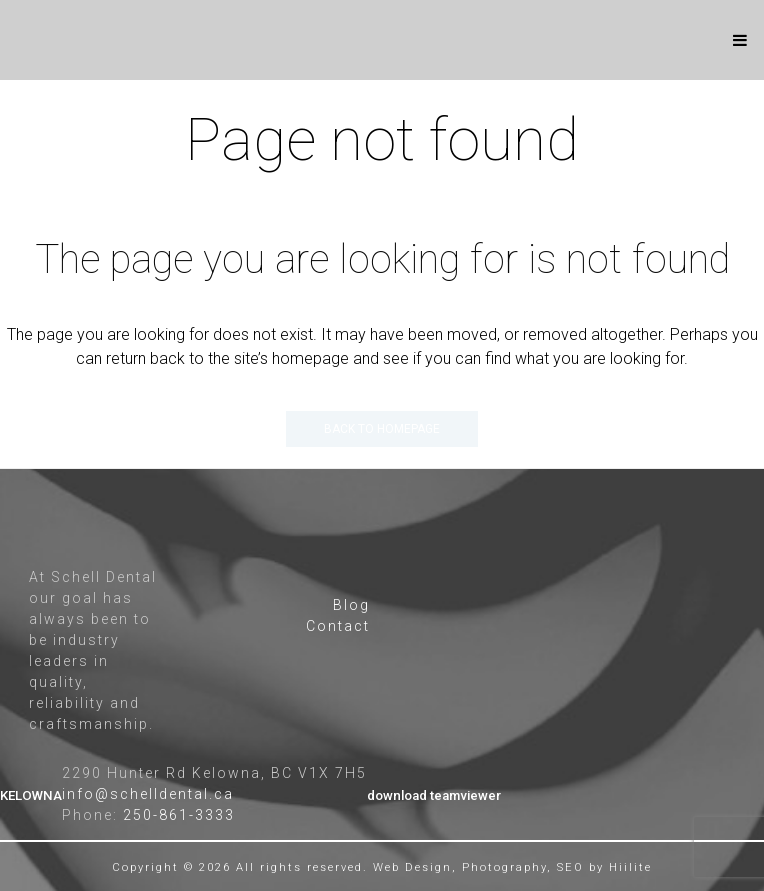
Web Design (412, 867)
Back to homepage (382, 429)
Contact (338, 626)
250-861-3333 (179, 815)
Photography (504, 867)
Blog (351, 605)
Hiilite (630, 867)
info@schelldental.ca (148, 794)
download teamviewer (434, 795)
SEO (570, 867)
